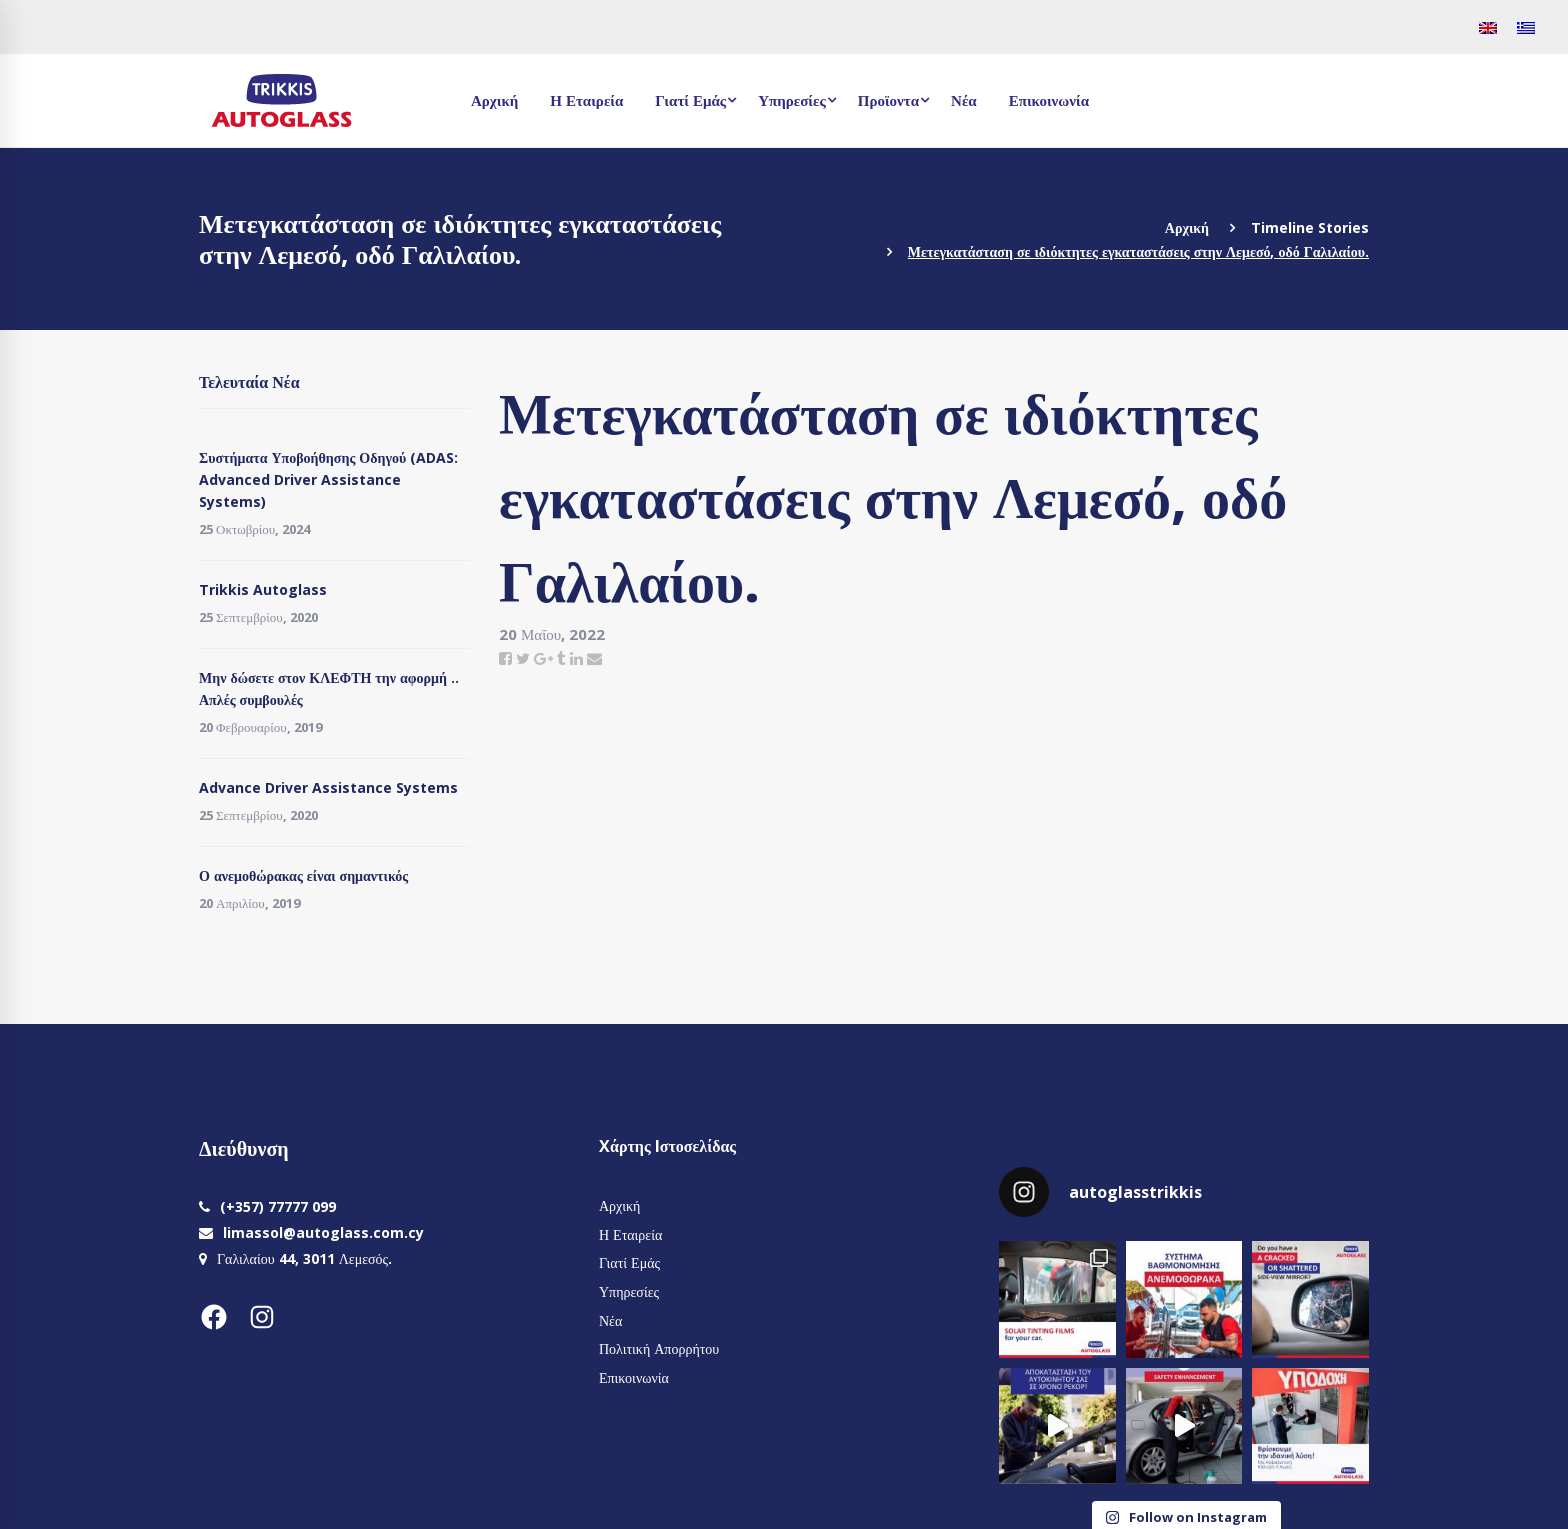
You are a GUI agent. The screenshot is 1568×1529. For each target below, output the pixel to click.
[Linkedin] (576, 658)
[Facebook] (505, 658)
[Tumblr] (561, 658)
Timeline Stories (1310, 227)
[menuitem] (1488, 27)
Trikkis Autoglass (263, 589)
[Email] (594, 658)
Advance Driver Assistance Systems (328, 787)
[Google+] (543, 658)
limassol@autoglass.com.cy (323, 1232)
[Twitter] (523, 658)
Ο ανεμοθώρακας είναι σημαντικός (303, 875)
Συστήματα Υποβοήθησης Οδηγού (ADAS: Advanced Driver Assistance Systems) (328, 479)
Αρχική (1187, 227)
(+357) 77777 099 (278, 1206)
